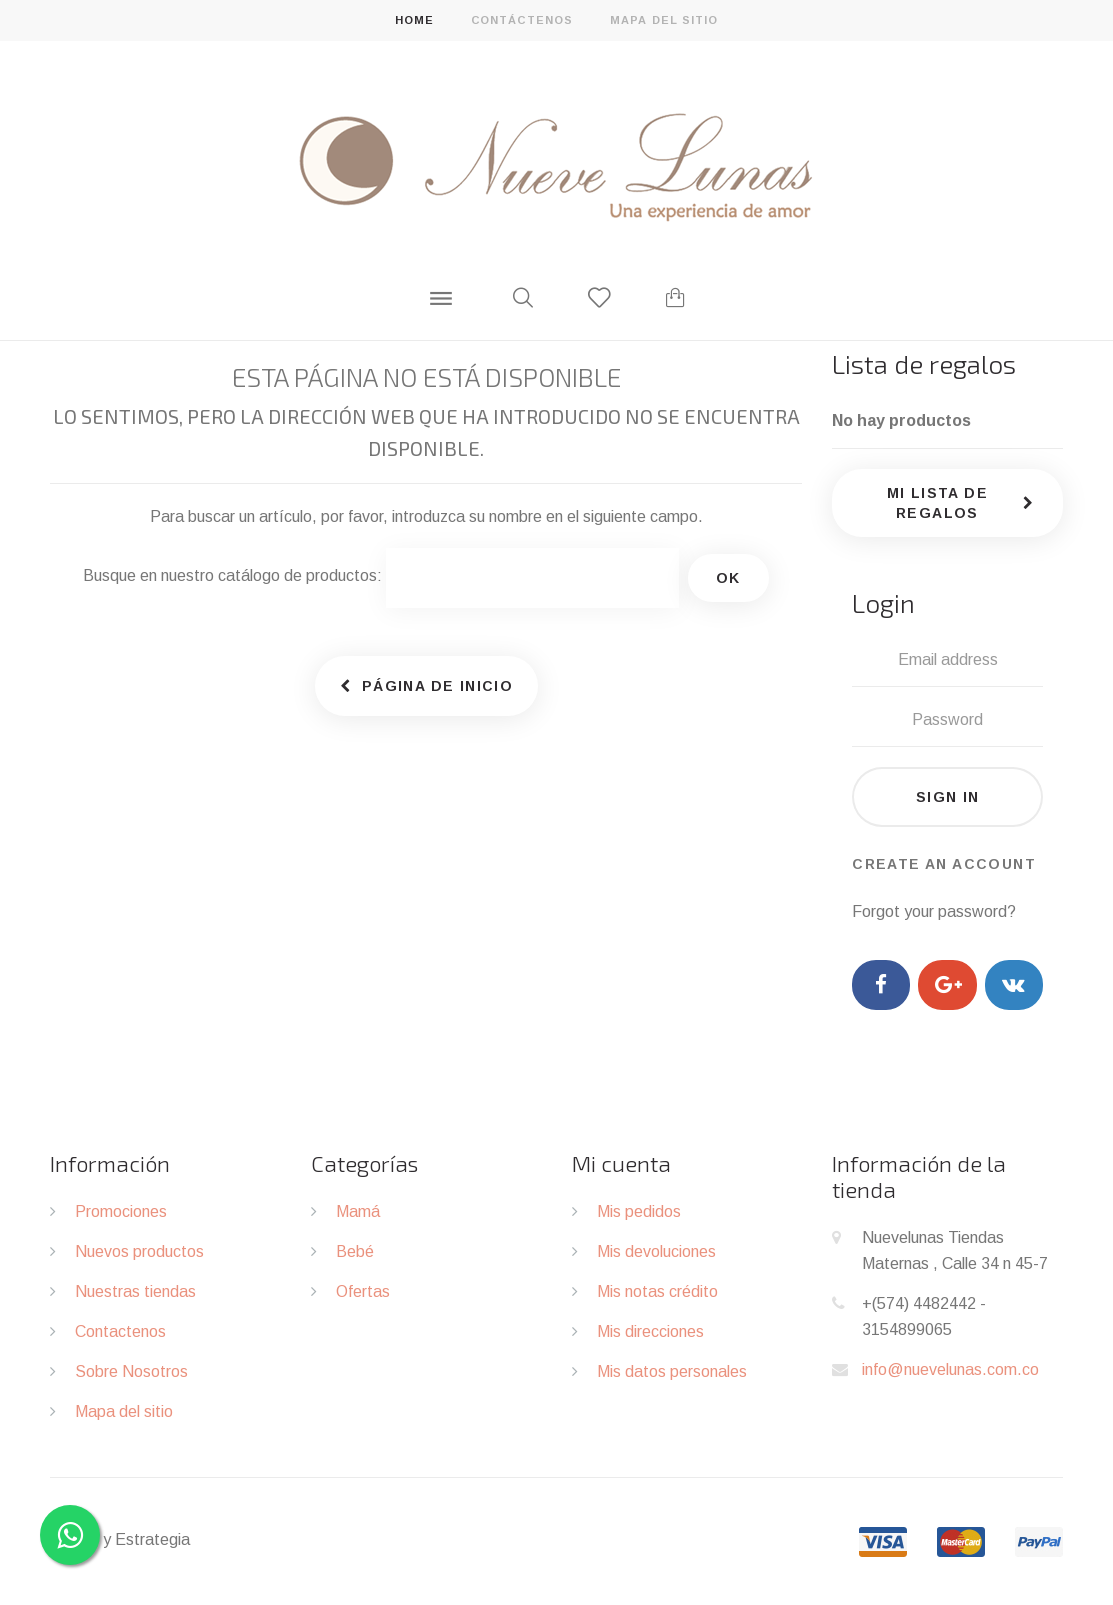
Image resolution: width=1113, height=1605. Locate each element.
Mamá (358, 1211)
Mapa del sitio (124, 1411)
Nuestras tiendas (135, 1291)
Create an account (944, 864)
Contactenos (120, 1331)
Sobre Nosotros (131, 1371)
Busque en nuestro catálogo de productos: (232, 575)
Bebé (355, 1251)
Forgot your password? (934, 911)
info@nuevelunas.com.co (950, 1369)
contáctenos (522, 20)
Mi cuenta (621, 1163)
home (414, 20)
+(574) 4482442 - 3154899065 (924, 1316)
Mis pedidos (639, 1211)
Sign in (948, 797)
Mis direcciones (650, 1331)
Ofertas (363, 1291)
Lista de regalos (924, 363)
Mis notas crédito (657, 1291)
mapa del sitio (664, 20)
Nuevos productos (139, 1251)
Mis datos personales (672, 1371)
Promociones (121, 1211)
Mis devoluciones (656, 1251)
